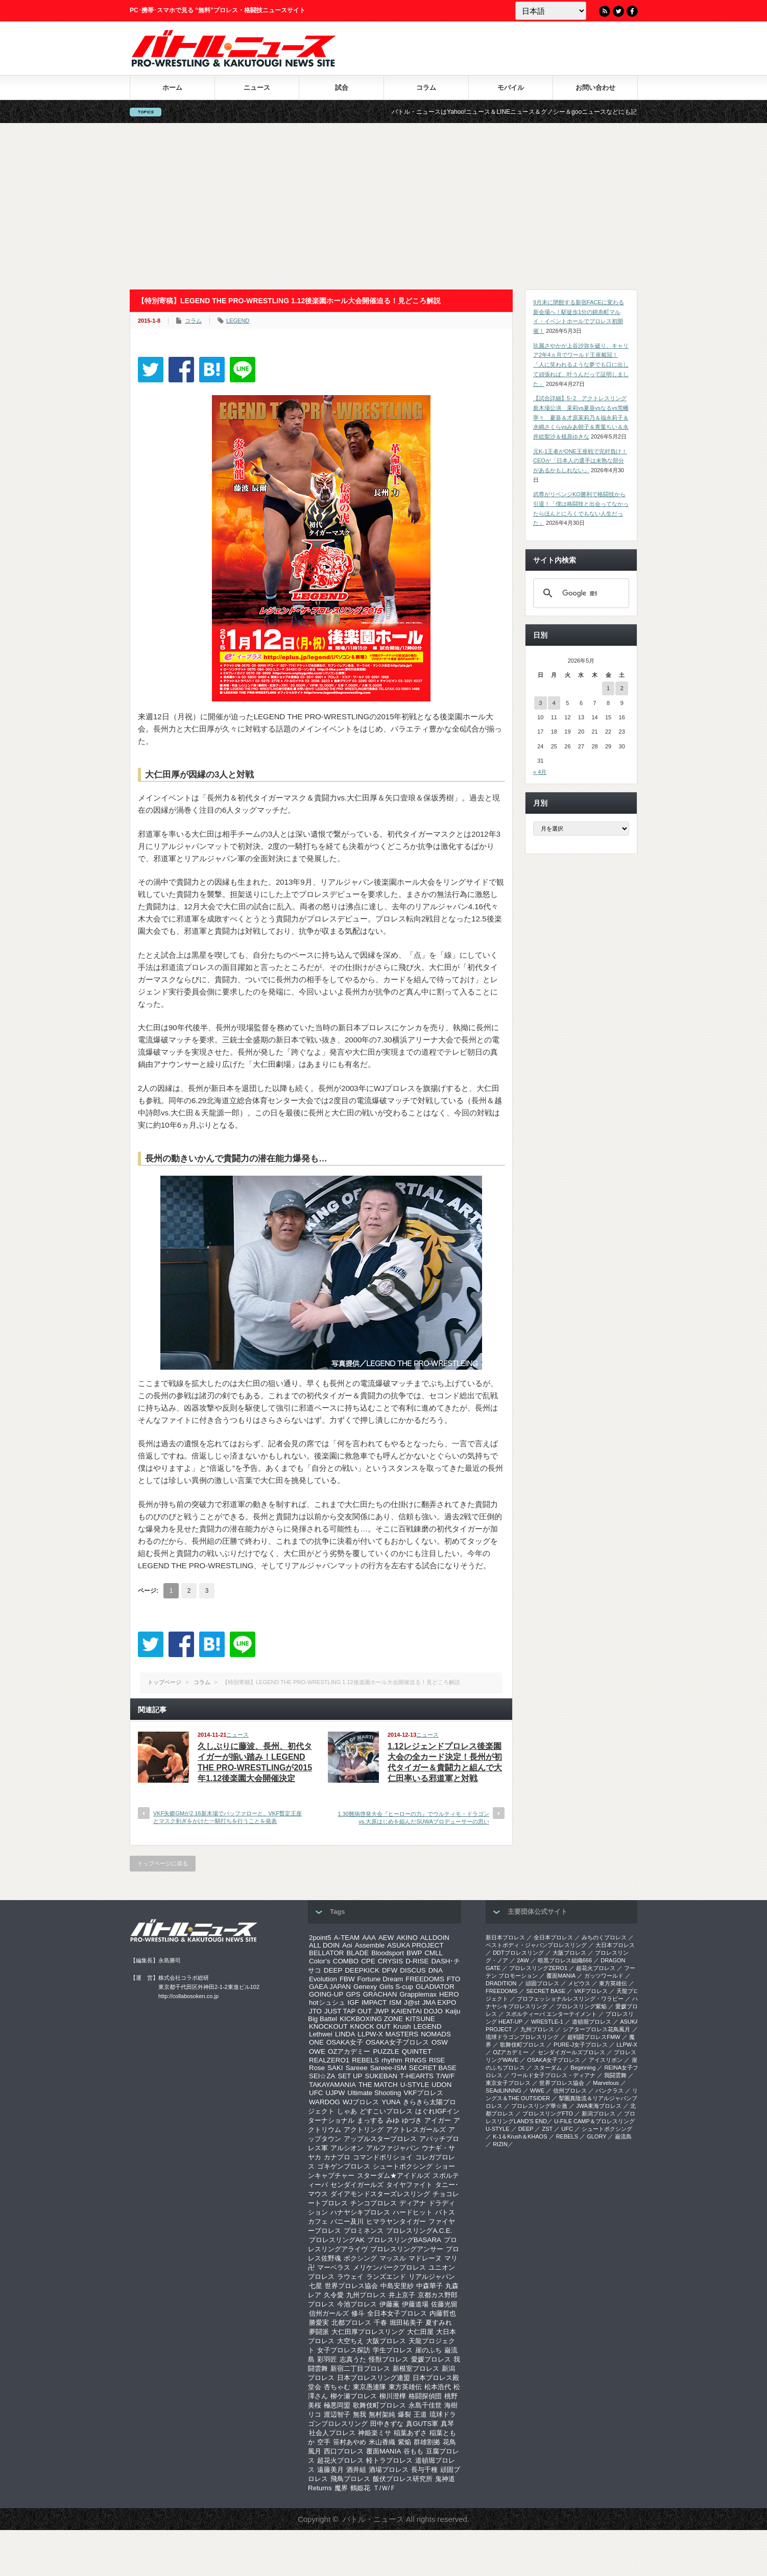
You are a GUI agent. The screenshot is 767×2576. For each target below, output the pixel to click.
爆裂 (404, 2414)
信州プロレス (570, 2090)
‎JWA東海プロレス (598, 2106)
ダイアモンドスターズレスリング (380, 2194)
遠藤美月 (330, 2469)
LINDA (345, 2034)
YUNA (390, 2102)
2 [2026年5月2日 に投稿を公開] (622, 688)
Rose (317, 2068)
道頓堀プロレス (591, 2022)
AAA (369, 1937)
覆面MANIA (383, 2451)
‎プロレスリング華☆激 (539, 2106)
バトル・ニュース (373, 2519)
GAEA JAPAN (330, 1986)
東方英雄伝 (405, 2387)
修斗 (358, 2313)
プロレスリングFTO (547, 2113)
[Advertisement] (383, 206)
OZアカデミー (349, 2051)
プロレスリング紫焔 (581, 2006)
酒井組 (356, 2469)
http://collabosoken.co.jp (188, 1996)
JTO (315, 2011)
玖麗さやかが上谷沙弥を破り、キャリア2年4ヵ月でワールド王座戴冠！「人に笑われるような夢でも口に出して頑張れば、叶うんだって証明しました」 (581, 365)
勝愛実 (319, 2322)
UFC (316, 2093)
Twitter (618, 11)
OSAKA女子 (344, 2042)
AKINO (406, 1937)
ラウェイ (350, 2276)
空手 (323, 2442)
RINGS (415, 2060)
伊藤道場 (415, 2304)
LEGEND (237, 321)
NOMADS (436, 2034)
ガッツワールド (604, 1976)
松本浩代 (437, 2387)
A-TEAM (346, 1937)
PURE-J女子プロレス (581, 2045)
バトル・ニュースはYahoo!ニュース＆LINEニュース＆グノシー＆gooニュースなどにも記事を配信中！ (560, 111)
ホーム (172, 87)
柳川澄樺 (392, 2396)
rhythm (391, 2060)
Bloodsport (387, 1953)
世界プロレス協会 (351, 2286)
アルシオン (347, 2148)
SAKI (335, 2068)
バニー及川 (347, 2221)
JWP (381, 2011)
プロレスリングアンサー (406, 2249)
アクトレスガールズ (416, 2129)
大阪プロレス (386, 2341)
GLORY (596, 2136)
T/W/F (445, 2076)
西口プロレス (344, 2451)
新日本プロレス (505, 1937)
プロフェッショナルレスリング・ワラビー (570, 1999)
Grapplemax (418, 1994)
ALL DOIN (324, 1945)
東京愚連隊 (369, 2387)
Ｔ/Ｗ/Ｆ (384, 2488)
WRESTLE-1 (547, 2022)
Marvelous (606, 2083)
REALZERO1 (329, 2060)
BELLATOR (326, 1953)
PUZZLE (386, 2051)
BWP (414, 1953)
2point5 (320, 1937)
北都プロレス (351, 2322)
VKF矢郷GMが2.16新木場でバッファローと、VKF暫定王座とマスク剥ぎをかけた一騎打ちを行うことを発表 (227, 1817)
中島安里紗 (397, 2286)
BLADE (357, 1953)
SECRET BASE (433, 2068)
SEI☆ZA (322, 2076)
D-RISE (416, 1961)
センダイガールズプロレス (571, 2052)
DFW (389, 1970)
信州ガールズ (329, 2313)
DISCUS (412, 1970)
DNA (435, 1970)
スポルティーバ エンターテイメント (551, 2014)
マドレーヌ (425, 2258)
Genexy (365, 1986)
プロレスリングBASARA (404, 2240)
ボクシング (360, 2258)
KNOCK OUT (370, 2026)
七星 (315, 2286)
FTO (453, 1979)
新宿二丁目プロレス (360, 2368)
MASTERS (402, 2034)
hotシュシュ (327, 2002)
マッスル (392, 2258)
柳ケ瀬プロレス (353, 2396)
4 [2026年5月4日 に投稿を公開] (554, 703)
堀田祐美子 (406, 2322)
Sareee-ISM (388, 2068)
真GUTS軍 (422, 2423)
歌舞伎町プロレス (379, 2405)
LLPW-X (369, 2034)
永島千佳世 (425, 2405)
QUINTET (417, 2051)
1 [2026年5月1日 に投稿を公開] (608, 688)
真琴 (447, 2423)
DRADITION (501, 1983)
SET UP (350, 2076)
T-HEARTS (417, 2076)
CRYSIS (390, 1961)
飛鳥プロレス (350, 2479)
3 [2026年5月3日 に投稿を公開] (540, 703)
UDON (441, 2084)
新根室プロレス (416, 2368)
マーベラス (333, 2267)
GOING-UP (326, 1994)
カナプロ (337, 2157)
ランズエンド (386, 2276)
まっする (370, 2120)
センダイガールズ (356, 2185)
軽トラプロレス (389, 2460)
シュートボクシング (403, 2166)
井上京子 (402, 2295)
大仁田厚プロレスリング (367, 2332)
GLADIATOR (435, 1986)
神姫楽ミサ (374, 2433)
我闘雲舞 (615, 2075)
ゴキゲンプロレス (343, 2166)
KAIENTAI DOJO (416, 2011)
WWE (537, 2090)
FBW (347, 1979)
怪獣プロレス (389, 2359)
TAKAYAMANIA (332, 2084)
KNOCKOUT (328, 2026)
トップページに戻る (162, 1863)
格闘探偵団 (425, 2396)
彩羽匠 (327, 2359)
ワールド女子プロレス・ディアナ (553, 2075)
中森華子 (429, 2286)
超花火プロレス (340, 2460)
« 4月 (539, 772)
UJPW (335, 2093)
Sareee (357, 2068)
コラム (426, 87)
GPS (353, 1994)
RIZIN (500, 2144)
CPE (368, 1961)
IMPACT (374, 2002)
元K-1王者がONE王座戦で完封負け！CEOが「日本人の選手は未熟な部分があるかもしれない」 (580, 460)
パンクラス (609, 2090)
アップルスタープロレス (380, 2139)
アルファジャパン (392, 2148)
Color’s (319, 1961)
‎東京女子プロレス (508, 2083)
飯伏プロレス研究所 (403, 2479)
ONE (316, 2042)
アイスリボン (605, 2060)
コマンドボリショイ (383, 2157)
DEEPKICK (362, 1970)
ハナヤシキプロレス (360, 2212)
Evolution (323, 1979)
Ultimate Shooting (374, 2093)
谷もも (413, 2451)
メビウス (579, 1983)
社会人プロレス (332, 2433)
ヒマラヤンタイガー (396, 2221)
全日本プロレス (553, 1937)
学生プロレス (393, 2350)
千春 (380, 2322)
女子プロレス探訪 (343, 2350)
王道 (420, 2414)
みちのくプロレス (604, 1937)
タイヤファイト (409, 2185)
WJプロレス (361, 2102)
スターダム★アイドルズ (393, 2175)
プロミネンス (363, 2230)
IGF (353, 2002)
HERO (449, 1994)
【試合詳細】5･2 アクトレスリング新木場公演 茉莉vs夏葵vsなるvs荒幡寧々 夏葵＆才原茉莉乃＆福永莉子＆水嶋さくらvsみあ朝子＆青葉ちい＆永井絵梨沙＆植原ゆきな (581, 417)
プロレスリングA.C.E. (419, 2230)
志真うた (353, 2359)
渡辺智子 (337, 2414)
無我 (359, 2414)
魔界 (341, 2488)
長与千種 (424, 2469)
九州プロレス (366, 2295)
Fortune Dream (380, 1979)
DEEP (333, 1970)
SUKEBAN (381, 2076)
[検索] (579, 593)
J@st (412, 2002)
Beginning (582, 2067)
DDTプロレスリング (518, 1953)
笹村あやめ (349, 2442)
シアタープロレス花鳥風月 (596, 2029)
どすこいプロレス (386, 2111)
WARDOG (324, 2102)
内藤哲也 (442, 2313)
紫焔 (404, 2442)
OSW (440, 2042)
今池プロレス (357, 2304)
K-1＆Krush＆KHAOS (520, 2136)
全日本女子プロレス (397, 2313)
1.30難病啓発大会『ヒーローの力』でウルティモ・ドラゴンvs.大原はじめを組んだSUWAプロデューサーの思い (413, 1818)
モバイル (510, 87)
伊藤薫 (389, 2304)
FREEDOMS (424, 1979)
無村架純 (382, 2414)
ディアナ (412, 2203)
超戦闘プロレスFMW (593, 2037)
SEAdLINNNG (503, 2090)
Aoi (347, 1945)
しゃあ (347, 2111)
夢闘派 (319, 2332)
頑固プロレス (542, 1983)
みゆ (392, 2120)
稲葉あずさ (410, 2433)
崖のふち (428, 2350)
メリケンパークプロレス (389, 2267)
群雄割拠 (427, 2442)
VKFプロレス (424, 2093)
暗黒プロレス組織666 (565, 1960)
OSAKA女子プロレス (397, 2042)
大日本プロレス (615, 1945)
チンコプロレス (373, 2203)
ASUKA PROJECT (415, 1945)
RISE (437, 2060)
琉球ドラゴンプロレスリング (522, 2037)
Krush (402, 2026)
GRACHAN (380, 1994)
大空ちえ (350, 2341)
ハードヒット (413, 2212)
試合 (341, 87)
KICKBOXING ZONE (371, 2019)
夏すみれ (438, 2322)
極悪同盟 (337, 2405)
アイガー (437, 2120)
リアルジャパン (432, 2276)
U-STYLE (414, 2084)
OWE (317, 2051)
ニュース (257, 87)
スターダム (548, 2067)
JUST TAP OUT (348, 2011)
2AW (523, 1960)
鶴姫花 (360, 2488)
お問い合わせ (595, 87)
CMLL (433, 1953)
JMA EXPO (439, 2002)
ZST (547, 2129)
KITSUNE (420, 2019)
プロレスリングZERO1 (538, 1968)
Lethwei (320, 2034)
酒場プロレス (389, 2469)
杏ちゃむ (337, 2387)
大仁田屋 (420, 2332)
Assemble (370, 1945)
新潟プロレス (598, 2113)
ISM (395, 2002)
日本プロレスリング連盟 (373, 2377)
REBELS (365, 2060)
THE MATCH (378, 2084)
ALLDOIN (434, 1937)
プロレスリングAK (337, 2240)
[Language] (550, 11)
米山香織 (382, 2442)
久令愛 (334, 2295)
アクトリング (363, 2129)
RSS (604, 11)
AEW (386, 1937)
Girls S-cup (396, 1986)
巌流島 (623, 2136)
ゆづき (412, 2120)
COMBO (345, 1961)
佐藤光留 (444, 2304)
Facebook (632, 11)
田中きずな (386, 2423)
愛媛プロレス (431, 2359)
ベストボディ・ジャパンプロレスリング (536, 1945)
